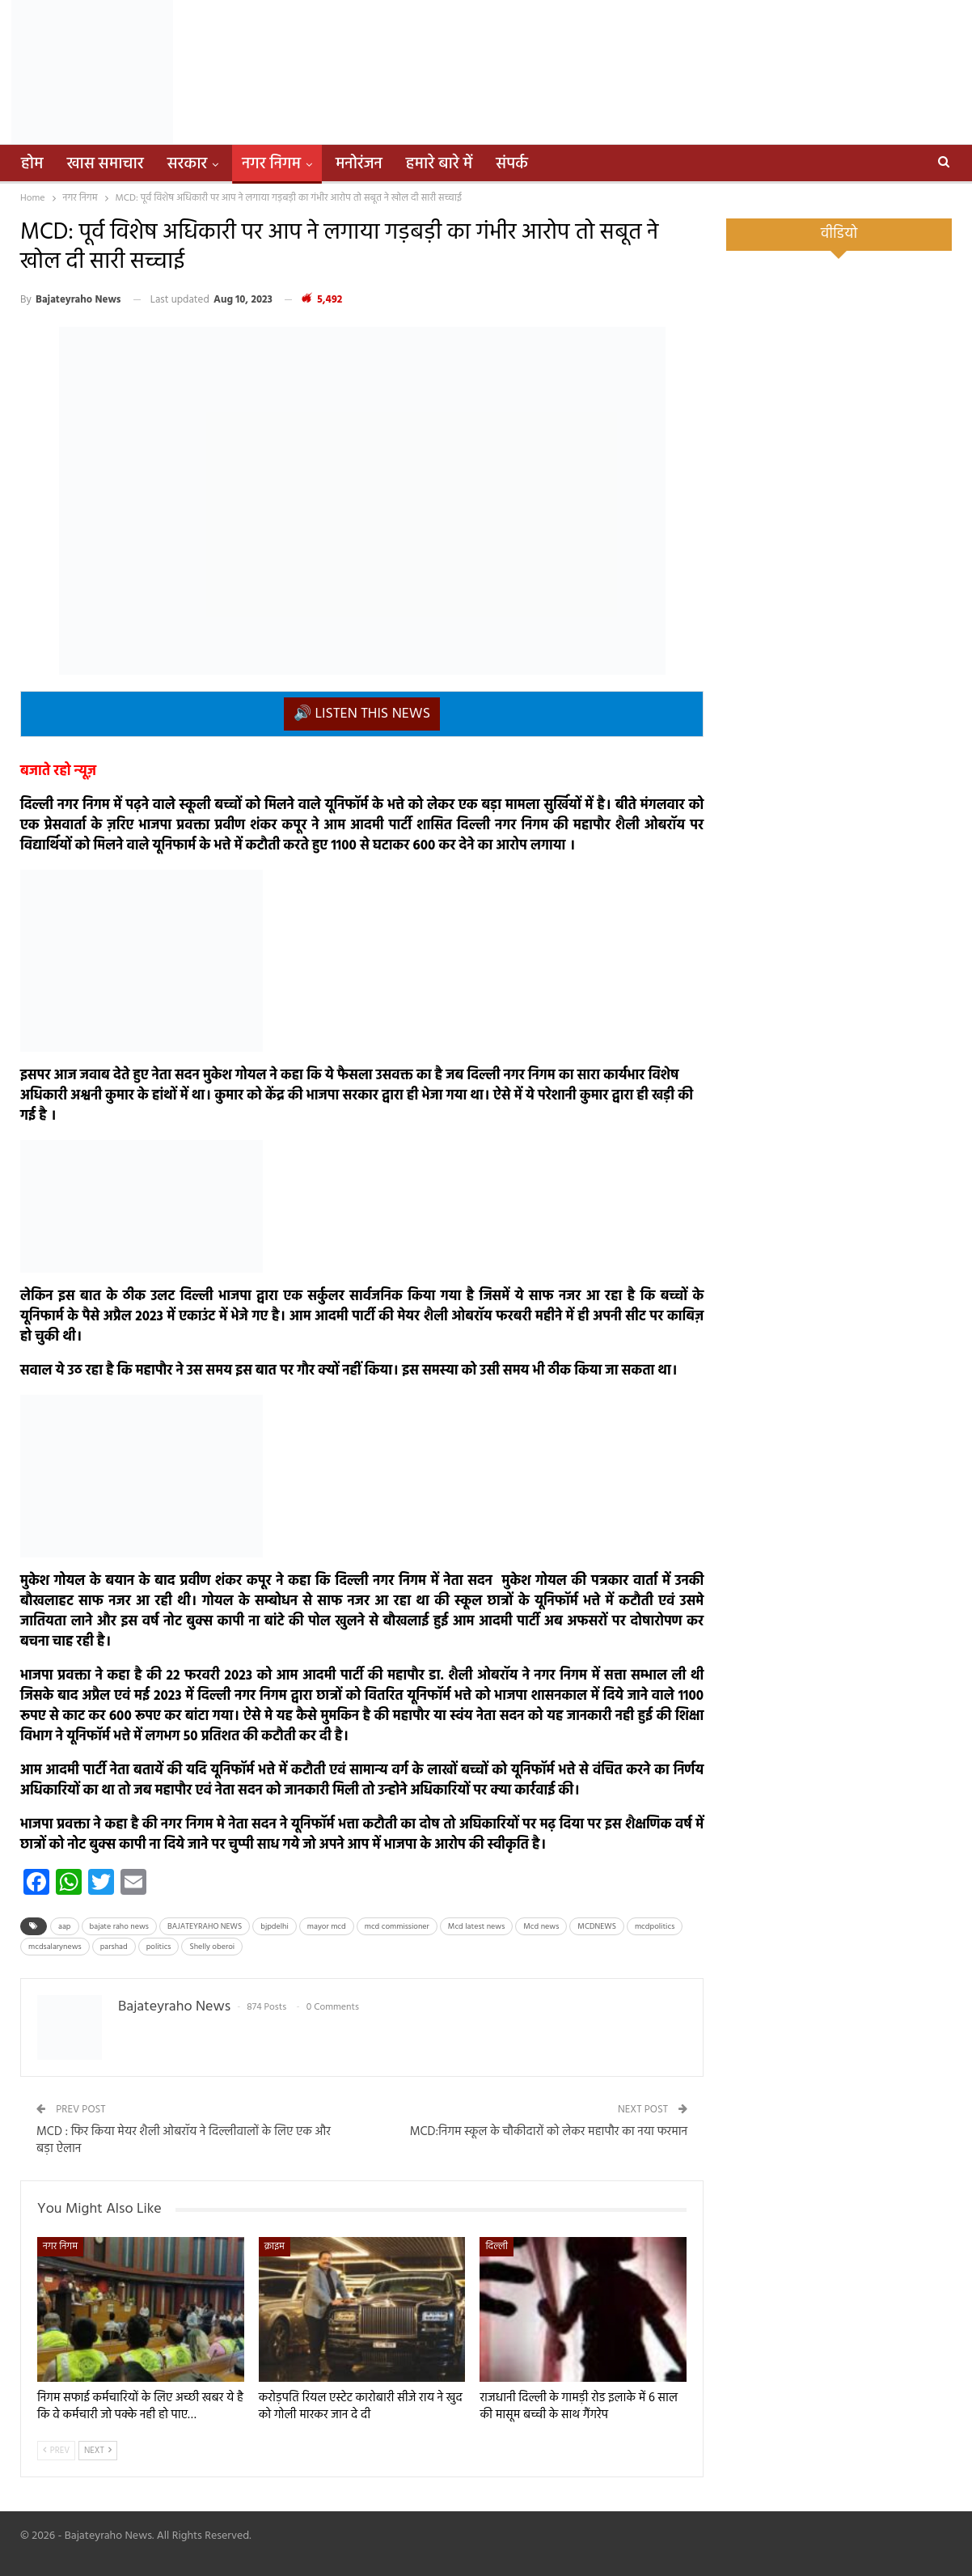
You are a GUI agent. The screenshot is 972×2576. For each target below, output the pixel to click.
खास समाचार (105, 164)
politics (158, 1946)
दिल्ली (496, 2247)
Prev (56, 2450)
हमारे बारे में (439, 164)
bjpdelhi (274, 1926)
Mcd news (541, 1926)
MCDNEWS (596, 1926)
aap (64, 1926)
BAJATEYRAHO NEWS (204, 1926)
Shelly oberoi (212, 1946)
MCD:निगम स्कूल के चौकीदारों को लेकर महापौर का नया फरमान (548, 2132)
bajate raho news (119, 1926)
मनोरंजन (359, 164)
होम (32, 164)
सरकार (187, 164)
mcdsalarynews (55, 1946)
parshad (114, 1946)
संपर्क (512, 164)
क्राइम (274, 2247)
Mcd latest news (476, 1926)
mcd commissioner (397, 1926)
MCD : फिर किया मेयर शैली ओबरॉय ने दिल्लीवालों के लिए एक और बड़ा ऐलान (183, 2140)
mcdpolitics (654, 1926)
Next (98, 2450)
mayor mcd (326, 1926)
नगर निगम (271, 164)
